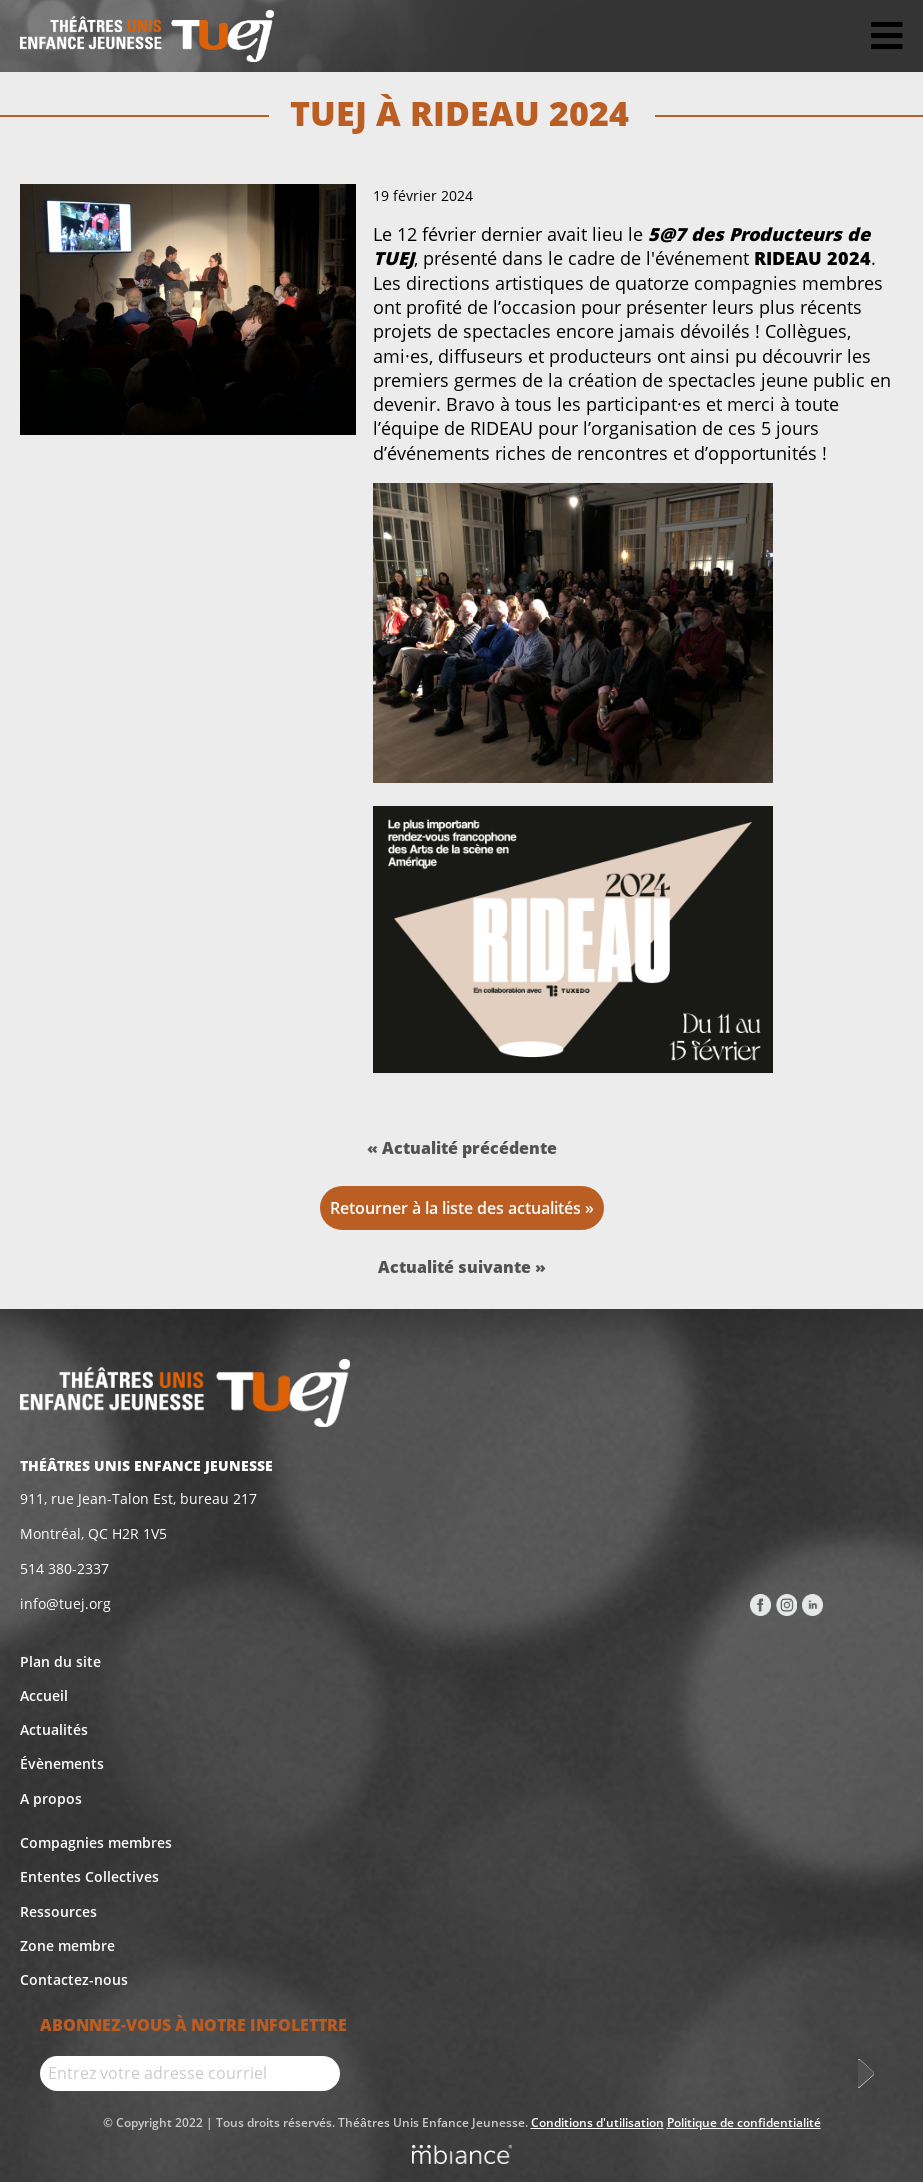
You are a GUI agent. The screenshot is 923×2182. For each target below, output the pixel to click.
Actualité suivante (456, 1267)
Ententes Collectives (89, 1876)
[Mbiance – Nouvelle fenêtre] (462, 2157)
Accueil (44, 1695)
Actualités (54, 1729)
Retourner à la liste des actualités (455, 1208)
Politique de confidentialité (744, 2122)
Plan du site (60, 1661)
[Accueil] (147, 36)
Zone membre (67, 1945)
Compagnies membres (96, 1842)
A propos (51, 1798)
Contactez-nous (74, 1979)
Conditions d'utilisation (597, 2122)
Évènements (62, 1763)
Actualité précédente (469, 1148)
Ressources (58, 1911)
